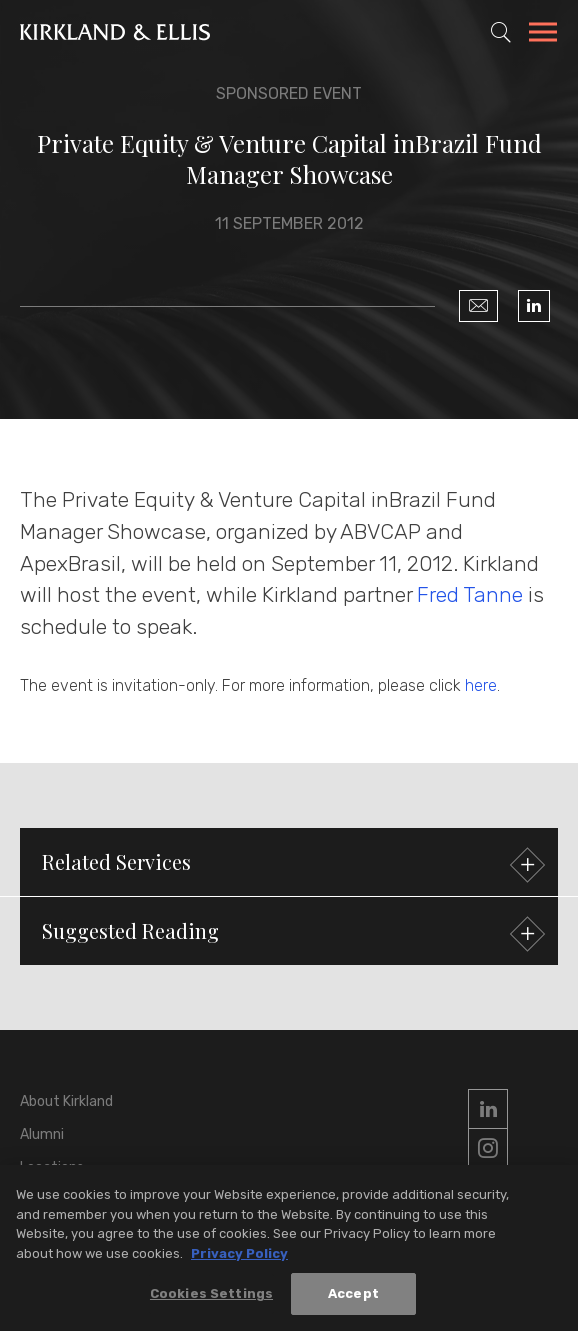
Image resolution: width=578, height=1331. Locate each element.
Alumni (42, 1134)
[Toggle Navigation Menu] (543, 35)
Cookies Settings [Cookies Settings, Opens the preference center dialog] (211, 1293)
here (481, 685)
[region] (289, 1248)
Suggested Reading (291, 933)
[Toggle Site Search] (501, 32)
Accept (353, 1293)
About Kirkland (66, 1101)
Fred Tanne (470, 594)
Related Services (291, 864)
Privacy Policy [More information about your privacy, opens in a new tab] (239, 1253)
